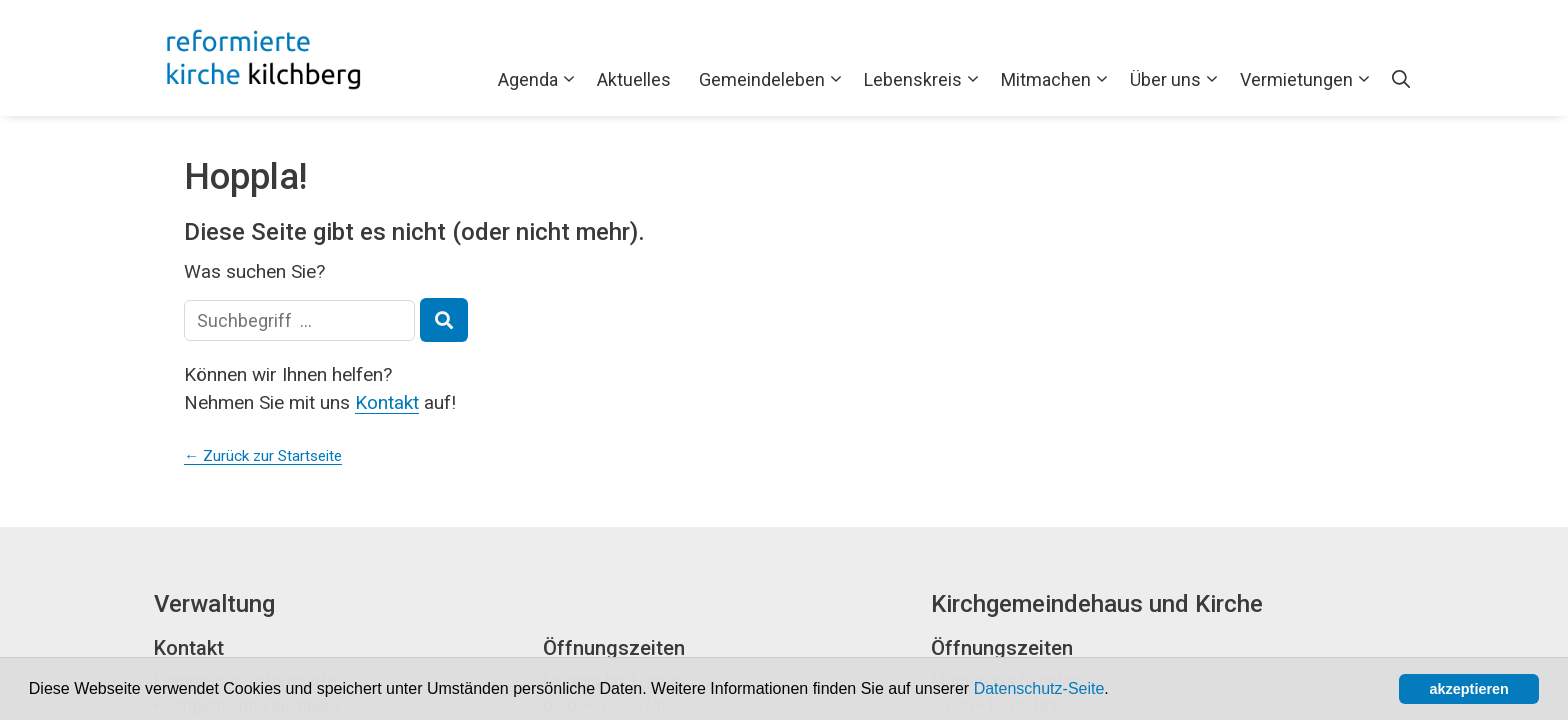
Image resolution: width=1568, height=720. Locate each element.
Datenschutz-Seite (1039, 688)
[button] (1116, 691)
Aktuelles (634, 79)
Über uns (1178, 80)
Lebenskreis (925, 80)
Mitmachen (1058, 80)
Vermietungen (1309, 80)
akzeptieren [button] (1469, 689)
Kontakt (387, 402)
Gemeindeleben (774, 80)
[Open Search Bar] (1401, 80)
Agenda (540, 80)
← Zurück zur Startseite (263, 456)
